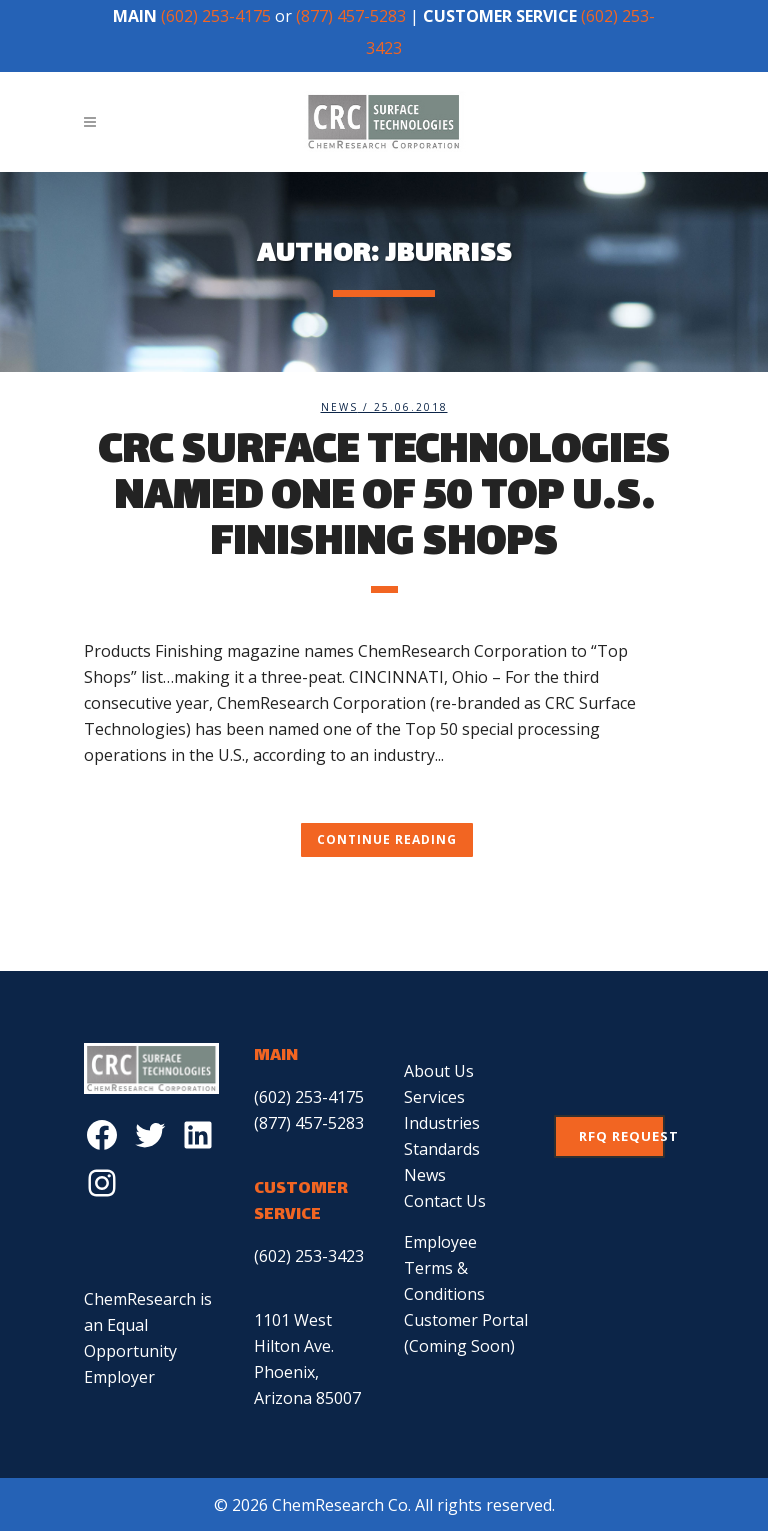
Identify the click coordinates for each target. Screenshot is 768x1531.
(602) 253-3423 (309, 1256)
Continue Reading (387, 839)
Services (434, 1097)
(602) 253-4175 (216, 16)
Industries (442, 1123)
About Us (439, 1071)
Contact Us (445, 1201)
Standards (442, 1149)
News (339, 407)
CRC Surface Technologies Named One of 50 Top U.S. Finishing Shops (384, 499)
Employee (440, 1242)
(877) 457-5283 (351, 16)
